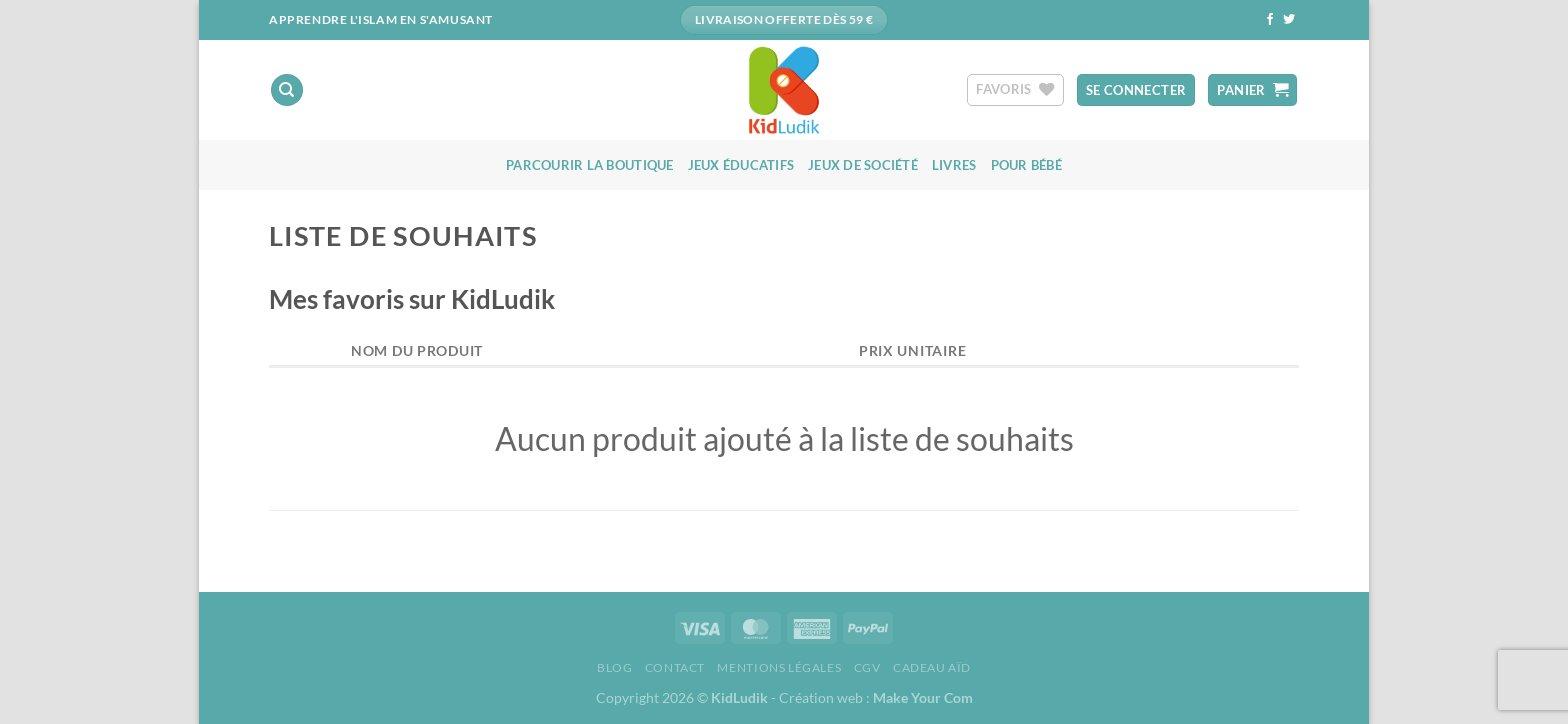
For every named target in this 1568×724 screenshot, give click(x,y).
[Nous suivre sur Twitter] (1289, 20)
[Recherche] (287, 90)
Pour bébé (1026, 165)
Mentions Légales (779, 667)
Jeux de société (863, 165)
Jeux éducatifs (741, 165)
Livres (954, 165)
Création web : (876, 697)
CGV (867, 667)
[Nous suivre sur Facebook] (1270, 20)
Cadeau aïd (932, 667)
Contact (675, 667)
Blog (614, 667)
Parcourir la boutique (589, 165)
